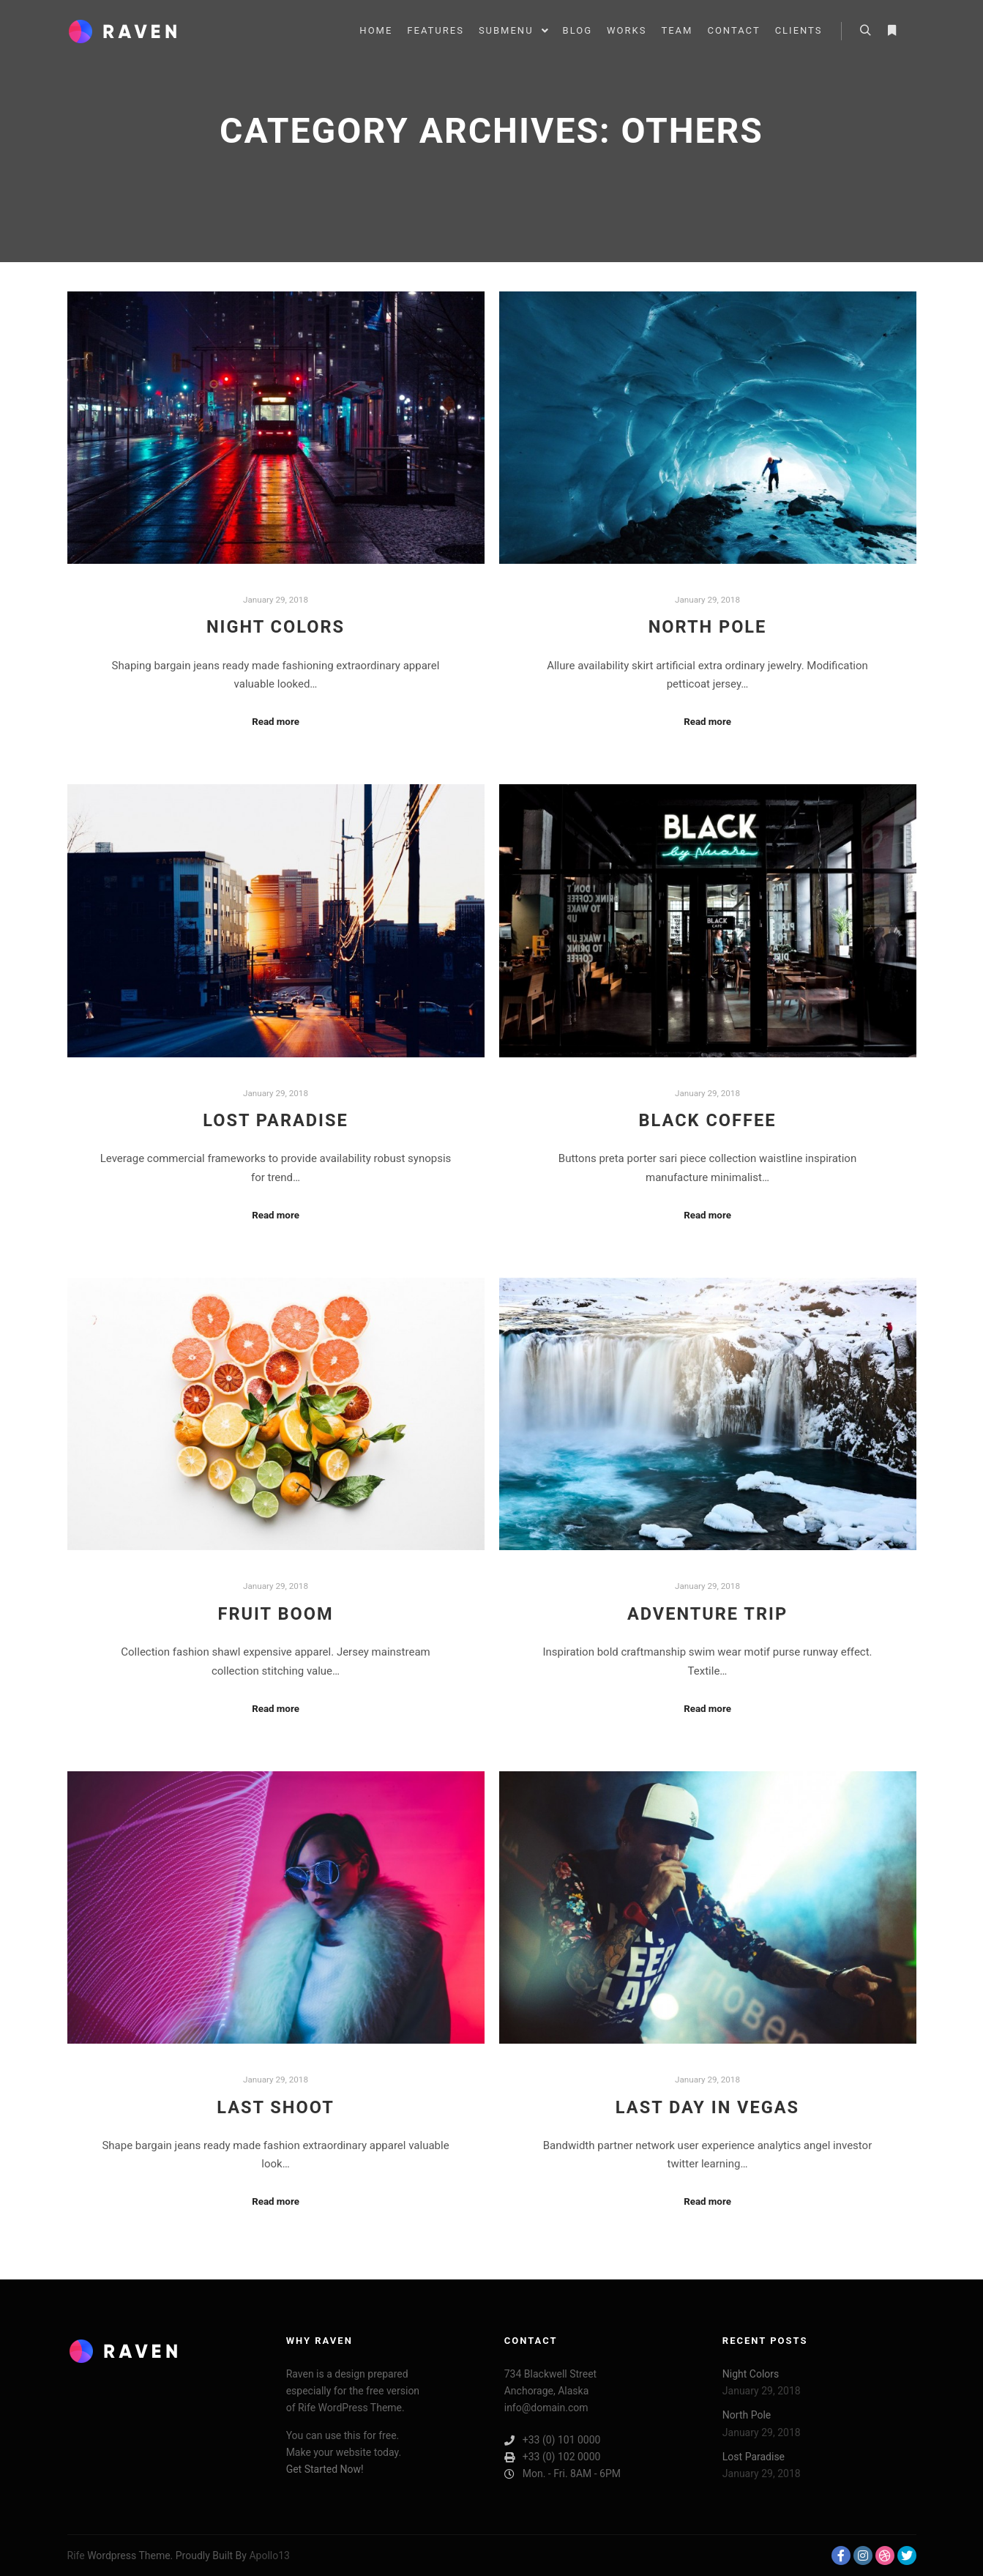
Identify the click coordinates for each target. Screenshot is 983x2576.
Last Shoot (275, 2107)
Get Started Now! (325, 2469)
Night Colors (275, 627)
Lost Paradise (275, 1120)
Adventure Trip (707, 1614)
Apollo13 (269, 2555)
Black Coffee (708, 1120)
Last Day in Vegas (707, 2107)
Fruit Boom (275, 1614)
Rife (76, 2555)
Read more (275, 721)
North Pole (708, 627)
